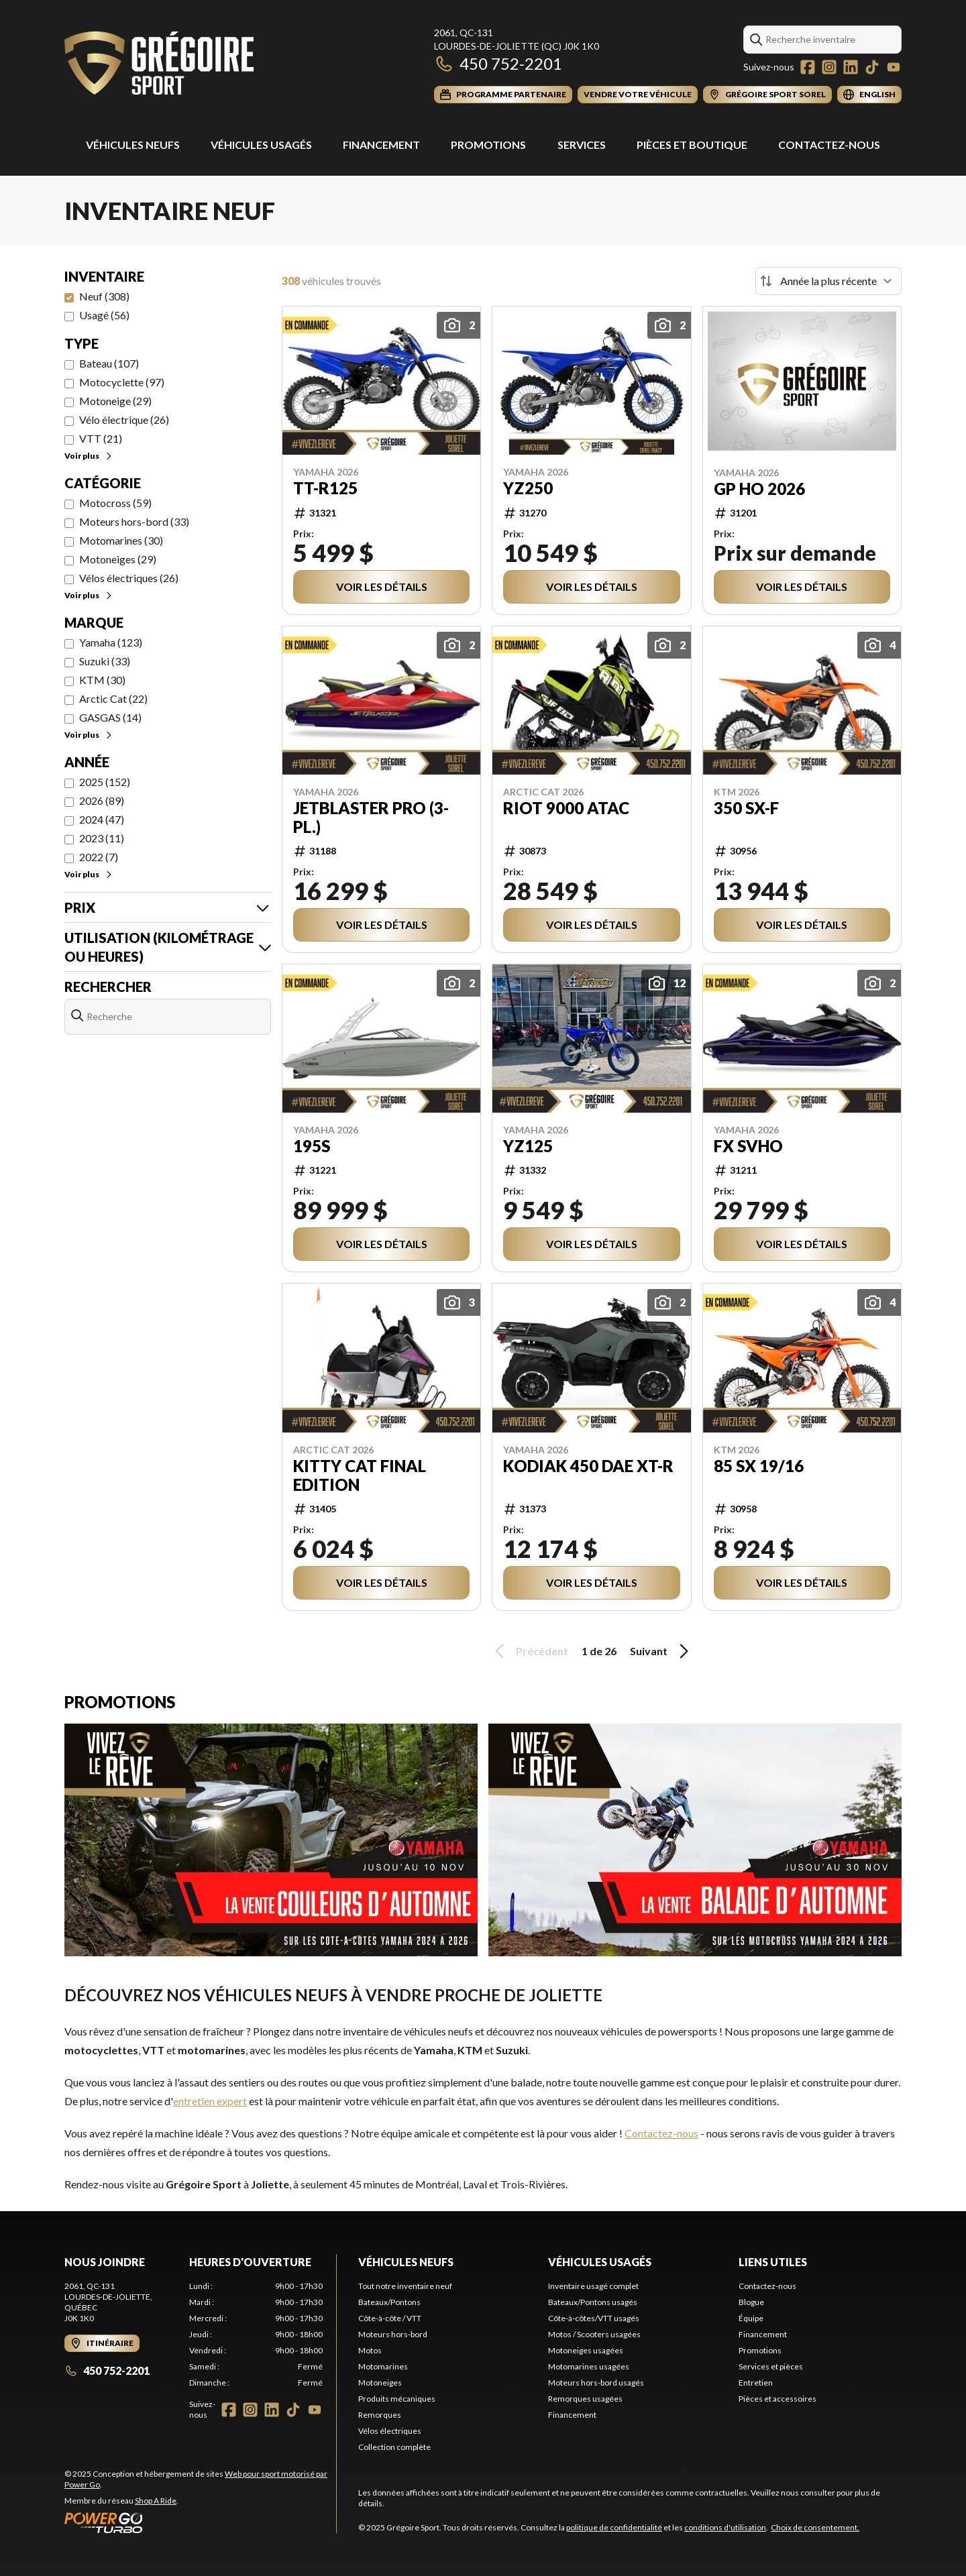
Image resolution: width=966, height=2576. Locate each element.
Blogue (751, 2302)
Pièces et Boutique (692, 144)
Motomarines (383, 2366)
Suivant (661, 1651)
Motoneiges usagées (585, 2350)
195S (311, 1146)
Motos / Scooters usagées (594, 2334)
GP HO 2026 (759, 489)
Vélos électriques (389, 2431)
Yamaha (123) (110, 642)
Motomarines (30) (121, 540)
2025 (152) (104, 781)
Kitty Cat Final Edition (359, 1475)
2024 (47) (101, 819)
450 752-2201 (498, 63)
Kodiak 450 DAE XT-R (588, 1466)
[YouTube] (893, 67)
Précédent (529, 1651)
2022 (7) (98, 856)
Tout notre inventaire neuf (405, 2286)
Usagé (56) (104, 315)
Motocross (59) (115, 502)
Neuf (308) (104, 296)
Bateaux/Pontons (389, 2302)
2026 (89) (101, 800)
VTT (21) (100, 438)
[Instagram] (829, 67)
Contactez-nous (829, 144)
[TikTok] (872, 67)
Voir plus (88, 456)
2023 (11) (101, 838)
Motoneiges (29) (117, 559)
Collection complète (394, 2447)
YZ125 (528, 1146)
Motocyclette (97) (121, 382)
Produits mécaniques (396, 2399)
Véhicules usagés (261, 144)
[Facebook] (808, 67)
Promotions (488, 144)
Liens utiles (773, 2261)
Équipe (751, 2318)
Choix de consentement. (815, 2527)
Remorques (379, 2415)
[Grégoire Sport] (159, 64)
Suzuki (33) (104, 661)
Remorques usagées (585, 2399)
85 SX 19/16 (759, 1466)
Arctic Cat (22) (113, 698)
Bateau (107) (109, 363)
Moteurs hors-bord (392, 2334)
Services (581, 144)
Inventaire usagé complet (593, 2286)
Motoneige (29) (115, 400)
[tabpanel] (256, 2334)
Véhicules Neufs (133, 144)
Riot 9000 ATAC (566, 808)
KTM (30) (102, 679)
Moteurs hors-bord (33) (134, 521)
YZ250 (528, 488)
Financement (381, 144)
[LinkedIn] (851, 67)
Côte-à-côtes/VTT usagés (593, 2318)
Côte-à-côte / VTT (389, 2318)
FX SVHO (748, 1146)
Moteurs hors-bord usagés (596, 2382)
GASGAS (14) (110, 717)
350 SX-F (746, 808)
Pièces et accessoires (777, 2399)
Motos (370, 2350)
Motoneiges (380, 2382)
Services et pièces (771, 2366)
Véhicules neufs (405, 2261)
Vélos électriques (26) (128, 577)
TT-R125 (325, 488)
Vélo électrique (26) (124, 419)
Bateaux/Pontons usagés (592, 2302)
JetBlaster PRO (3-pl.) (371, 817)
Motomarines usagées (588, 2366)
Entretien (756, 2382)
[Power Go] (200, 2522)
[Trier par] (828, 281)
